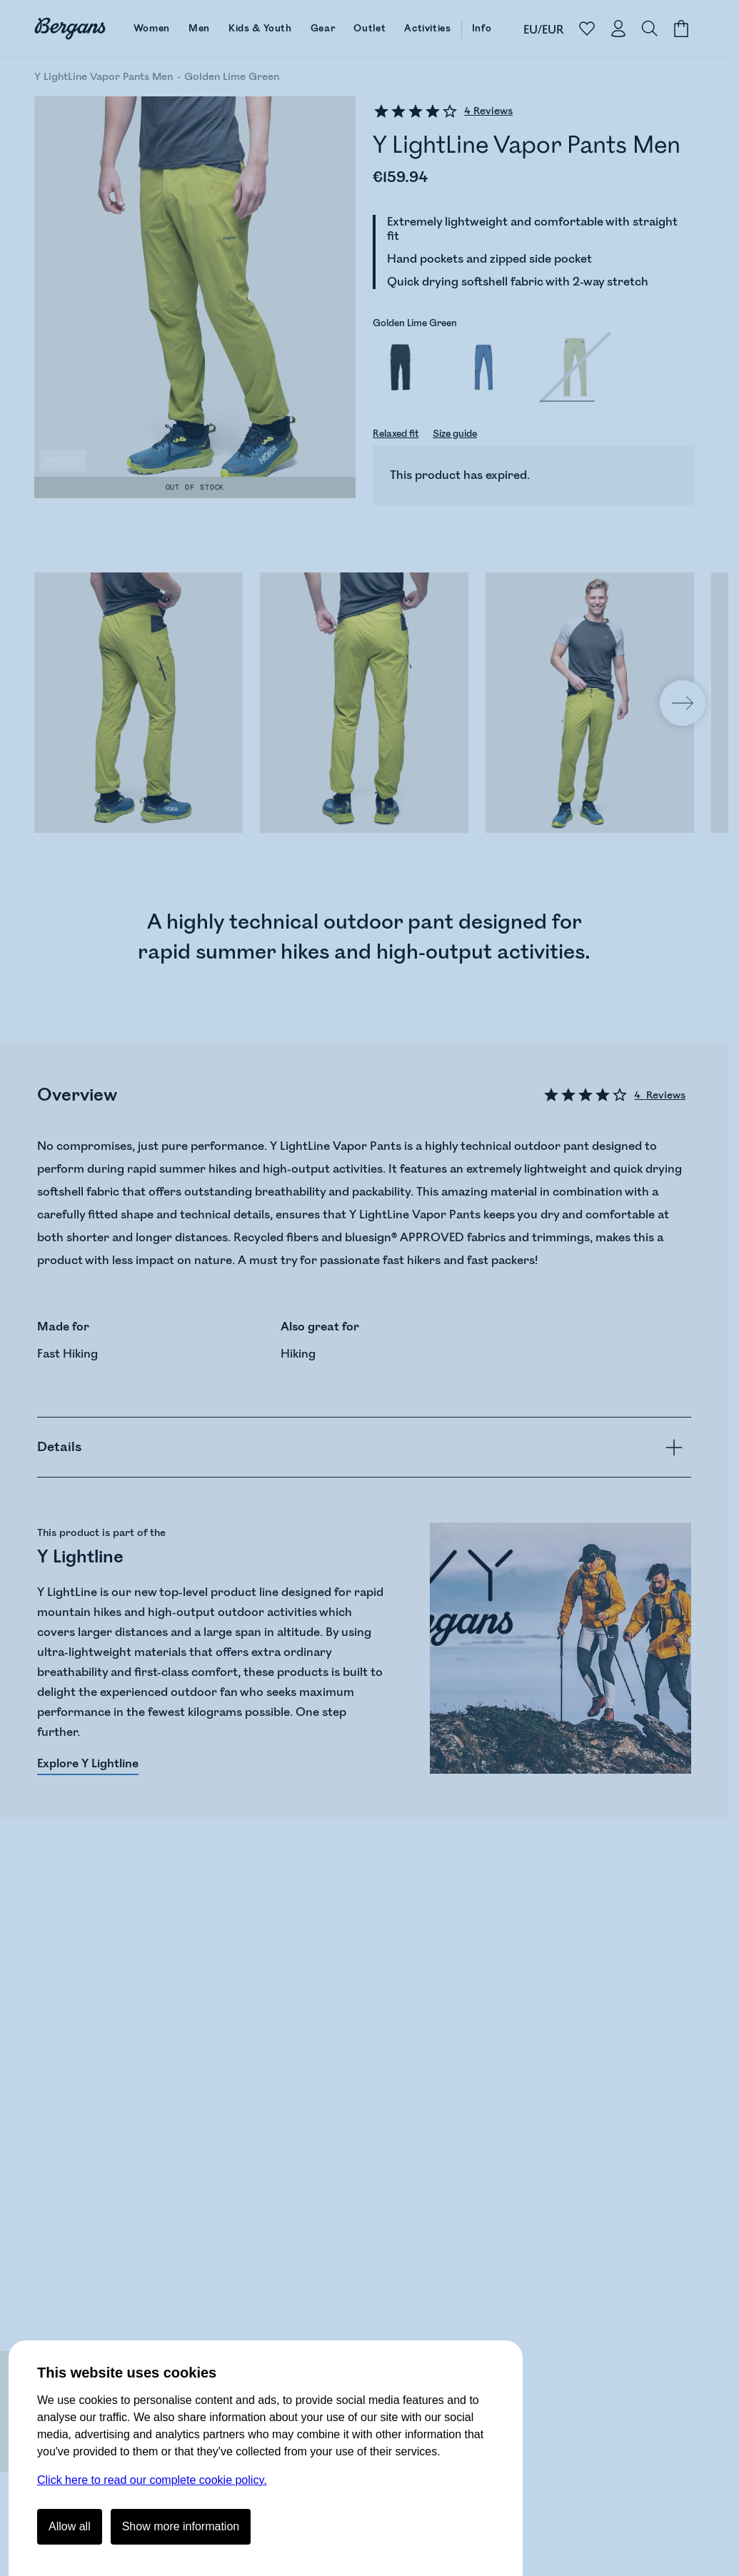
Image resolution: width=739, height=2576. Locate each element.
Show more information (181, 2526)
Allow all (70, 2526)
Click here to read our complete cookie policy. (152, 2480)
